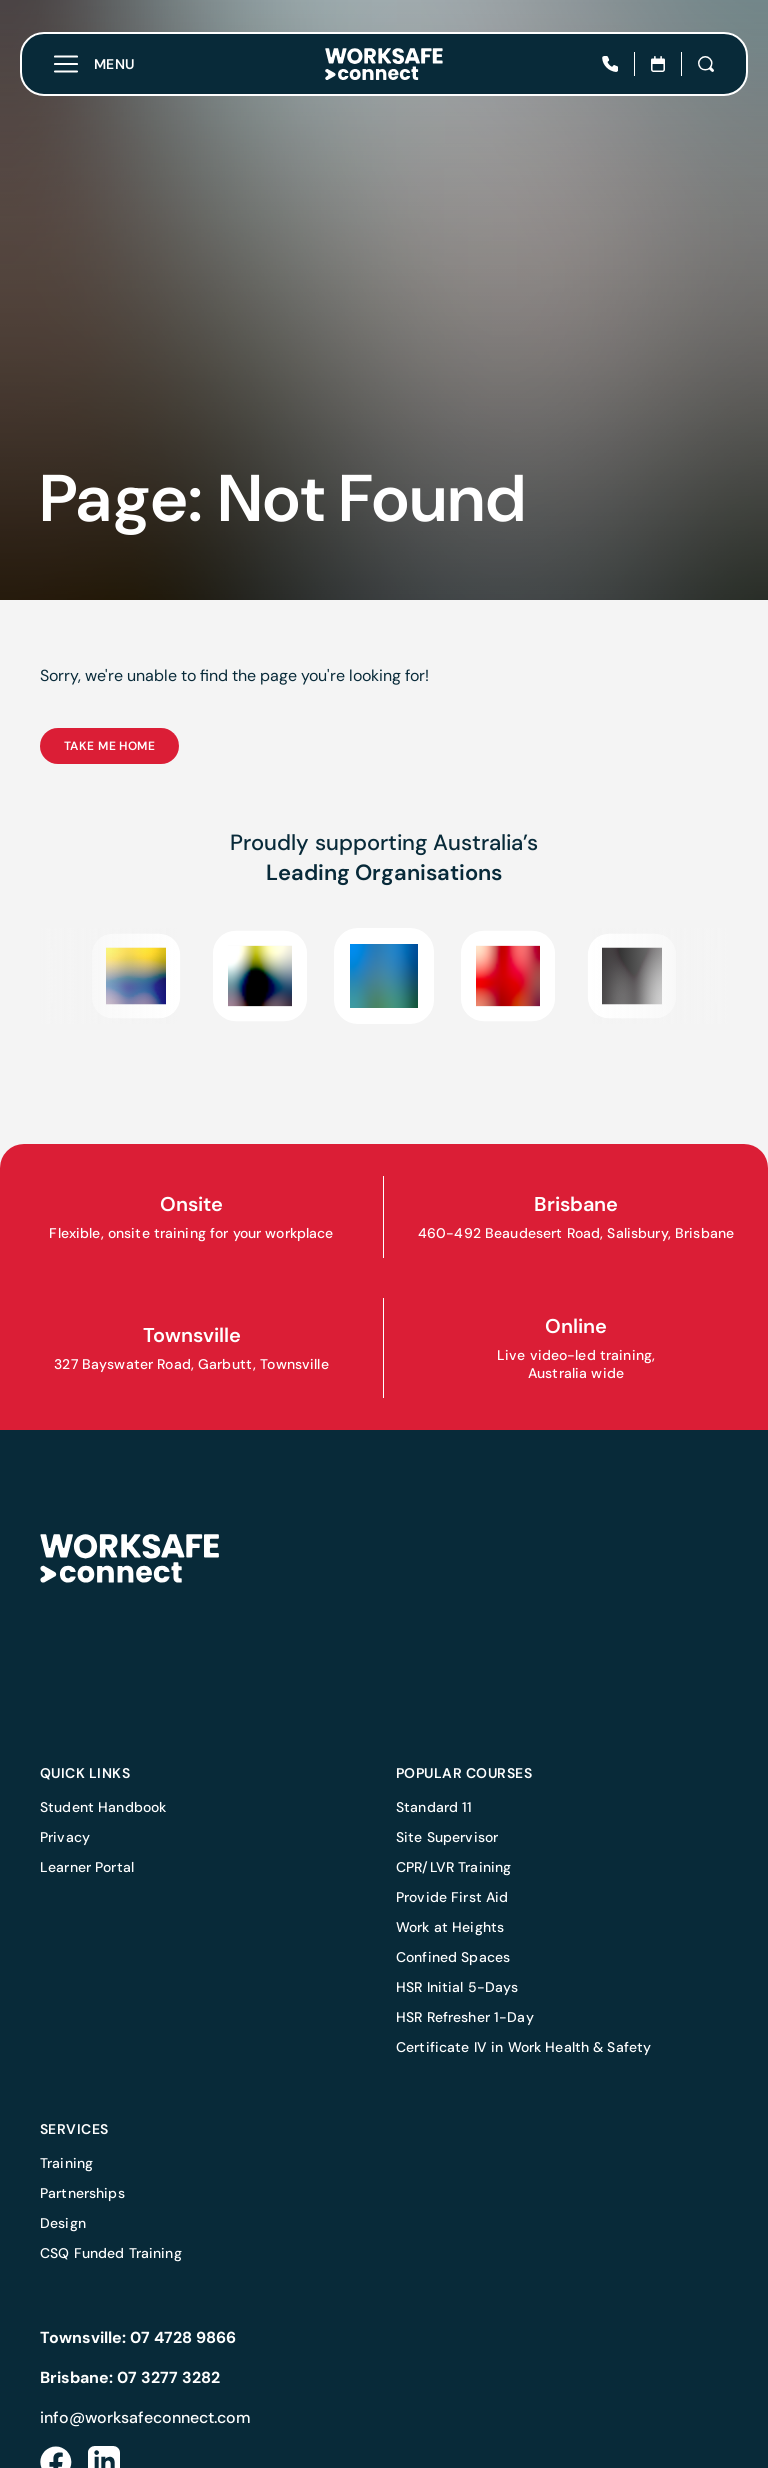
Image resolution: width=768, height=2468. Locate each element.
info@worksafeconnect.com (145, 2417)
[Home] (384, 64)
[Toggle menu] (94, 64)
